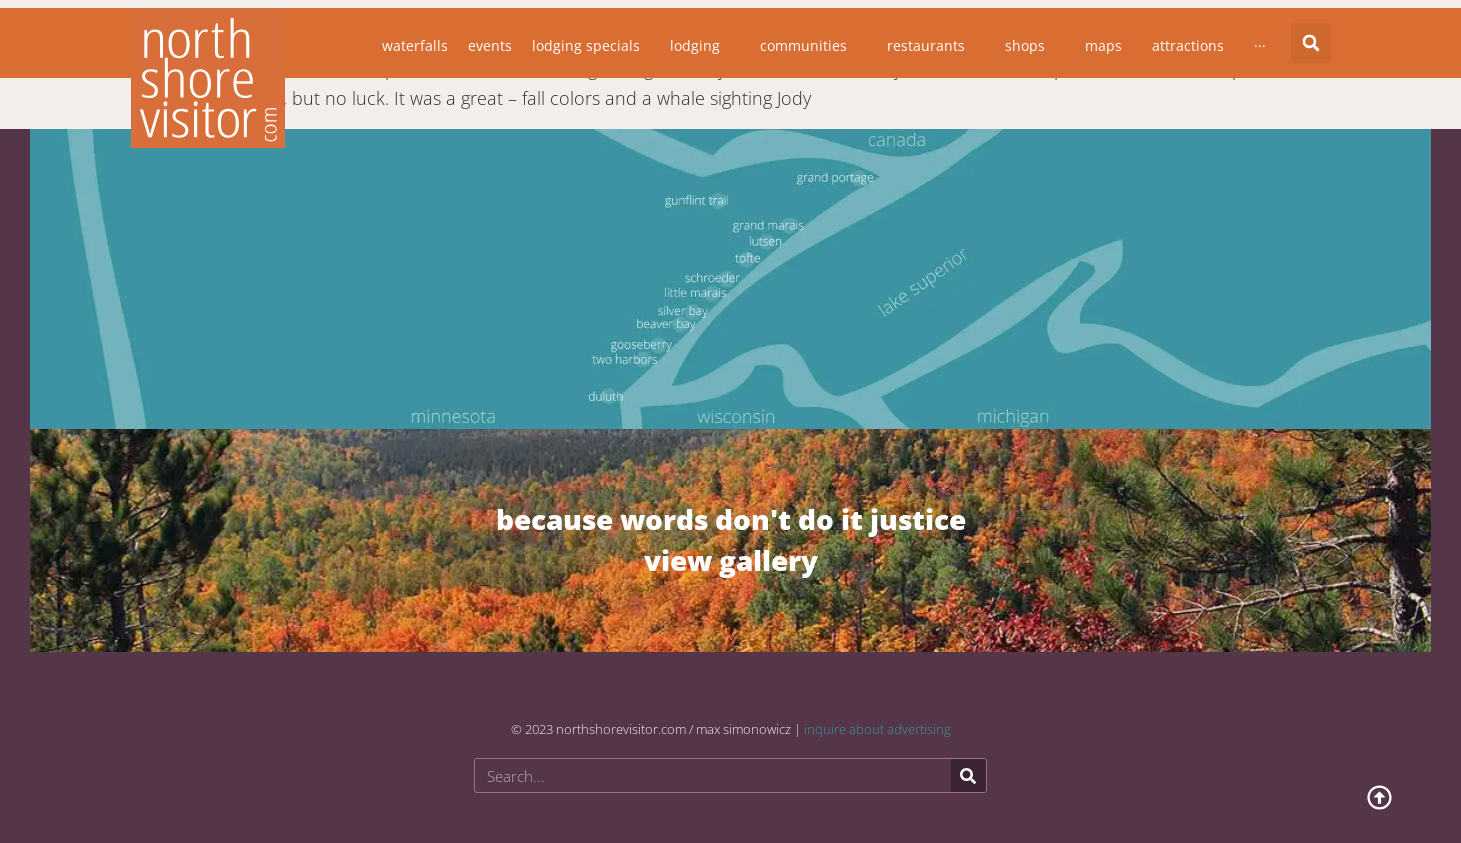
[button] (1311, 43)
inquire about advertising (877, 729)
